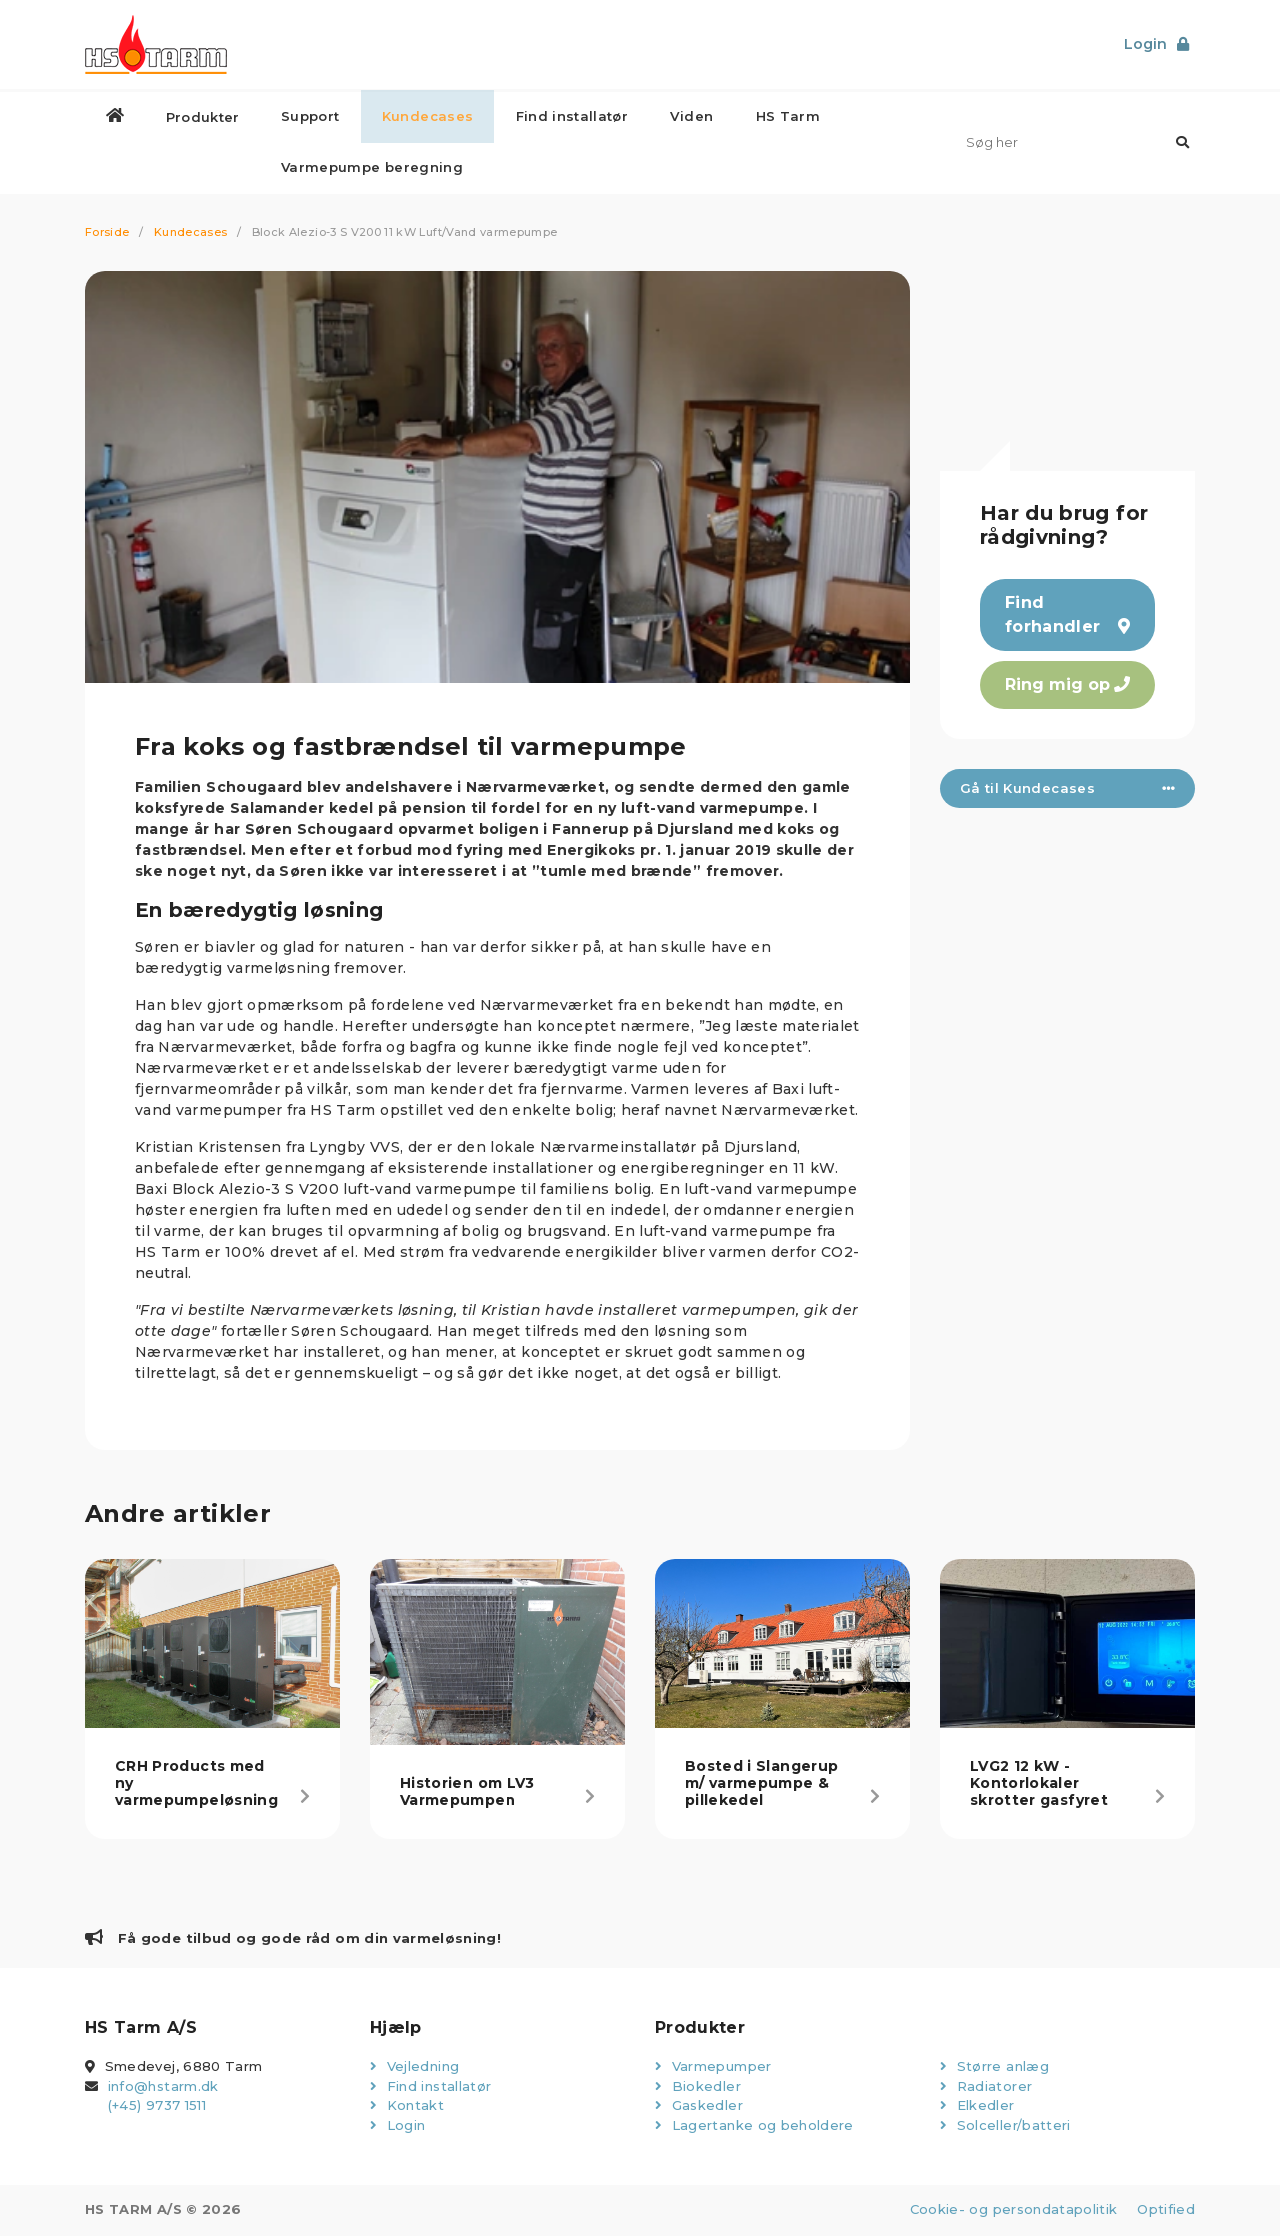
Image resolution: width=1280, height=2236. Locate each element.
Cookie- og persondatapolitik (1009, 2210)
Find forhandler (1067, 615)
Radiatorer (986, 2087)
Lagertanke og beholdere (754, 2126)
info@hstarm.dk (163, 2087)
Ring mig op (1067, 685)
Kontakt (407, 2106)
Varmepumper (713, 2067)
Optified (1166, 2210)
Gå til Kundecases (1067, 789)
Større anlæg (994, 2067)
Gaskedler (699, 2106)
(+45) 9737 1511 (157, 2106)
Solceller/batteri (1005, 2126)
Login (397, 2126)
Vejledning (414, 2067)
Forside (107, 233)
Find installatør (430, 2087)
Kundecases (191, 233)
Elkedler (977, 2106)
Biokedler (698, 2087)
